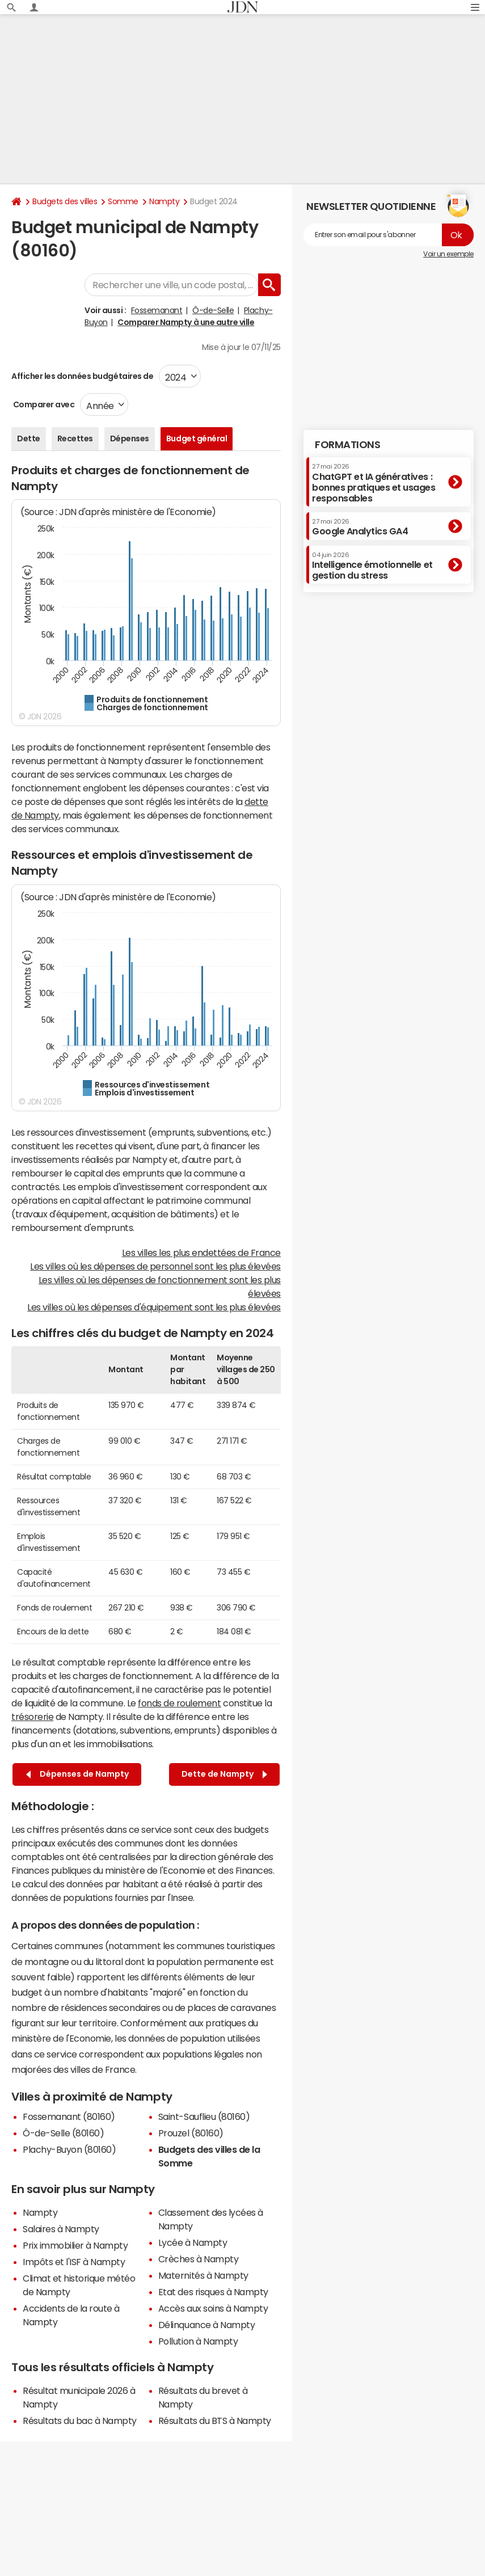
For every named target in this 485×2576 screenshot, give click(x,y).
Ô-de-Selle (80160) (63, 2132)
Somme (123, 201)
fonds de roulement (179, 1703)
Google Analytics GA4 (360, 527)
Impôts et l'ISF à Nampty (74, 2261)
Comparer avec (42, 404)
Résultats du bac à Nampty (80, 2420)
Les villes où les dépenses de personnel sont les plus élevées (155, 1266)
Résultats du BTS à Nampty (214, 2420)
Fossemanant (157, 310)
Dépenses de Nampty (77, 1774)
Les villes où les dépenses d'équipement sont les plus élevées (154, 1307)
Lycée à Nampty (192, 2242)
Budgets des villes (64, 201)
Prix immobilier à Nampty (75, 2245)
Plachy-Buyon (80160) (69, 2149)
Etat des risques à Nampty (213, 2291)
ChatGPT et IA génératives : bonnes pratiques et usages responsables (374, 483)
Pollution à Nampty (198, 2341)
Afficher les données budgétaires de (82, 376)
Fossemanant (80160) (69, 2116)
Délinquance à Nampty (206, 2324)
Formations (347, 445)
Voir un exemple (448, 254)
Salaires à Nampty (61, 2228)
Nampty (164, 201)
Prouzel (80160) (190, 2132)
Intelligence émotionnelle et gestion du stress (372, 566)
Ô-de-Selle (213, 310)
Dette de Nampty (224, 1774)
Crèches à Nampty (198, 2258)
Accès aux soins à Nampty (213, 2308)
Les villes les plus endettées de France (201, 1252)
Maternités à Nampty (203, 2275)
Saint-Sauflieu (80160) (204, 2116)
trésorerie (32, 1716)
